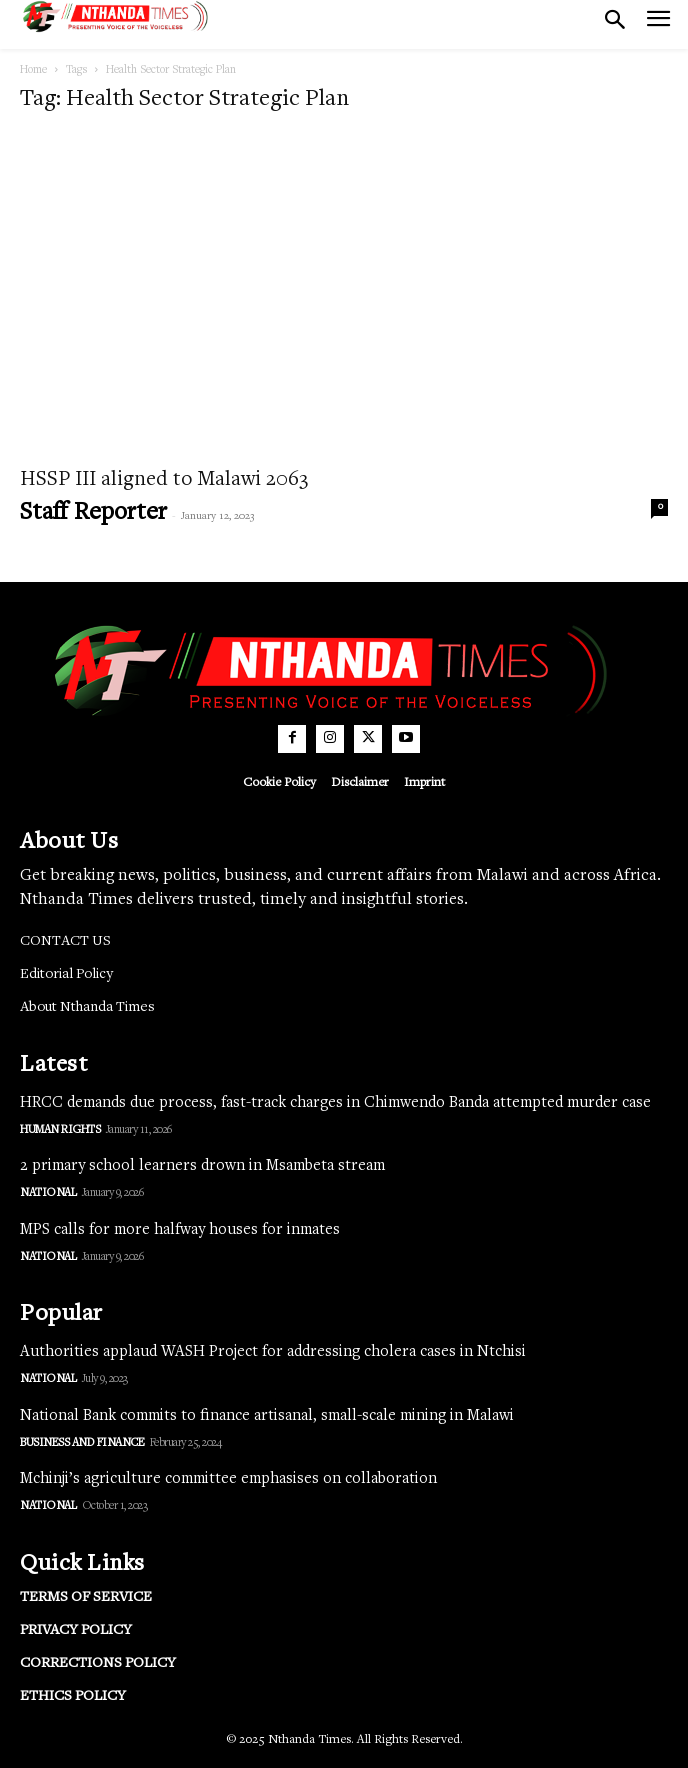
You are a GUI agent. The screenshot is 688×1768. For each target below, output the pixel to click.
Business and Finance (82, 1443)
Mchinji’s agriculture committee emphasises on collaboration (228, 1479)
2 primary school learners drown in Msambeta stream (202, 1166)
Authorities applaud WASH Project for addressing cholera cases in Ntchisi (273, 1352)
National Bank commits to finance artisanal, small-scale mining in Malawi (267, 1416)
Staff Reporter (93, 513)
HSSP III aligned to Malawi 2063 (164, 480)
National (48, 1193)
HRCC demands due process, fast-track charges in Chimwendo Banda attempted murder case (335, 1103)
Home (33, 70)
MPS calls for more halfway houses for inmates (180, 1230)
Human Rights (60, 1130)
